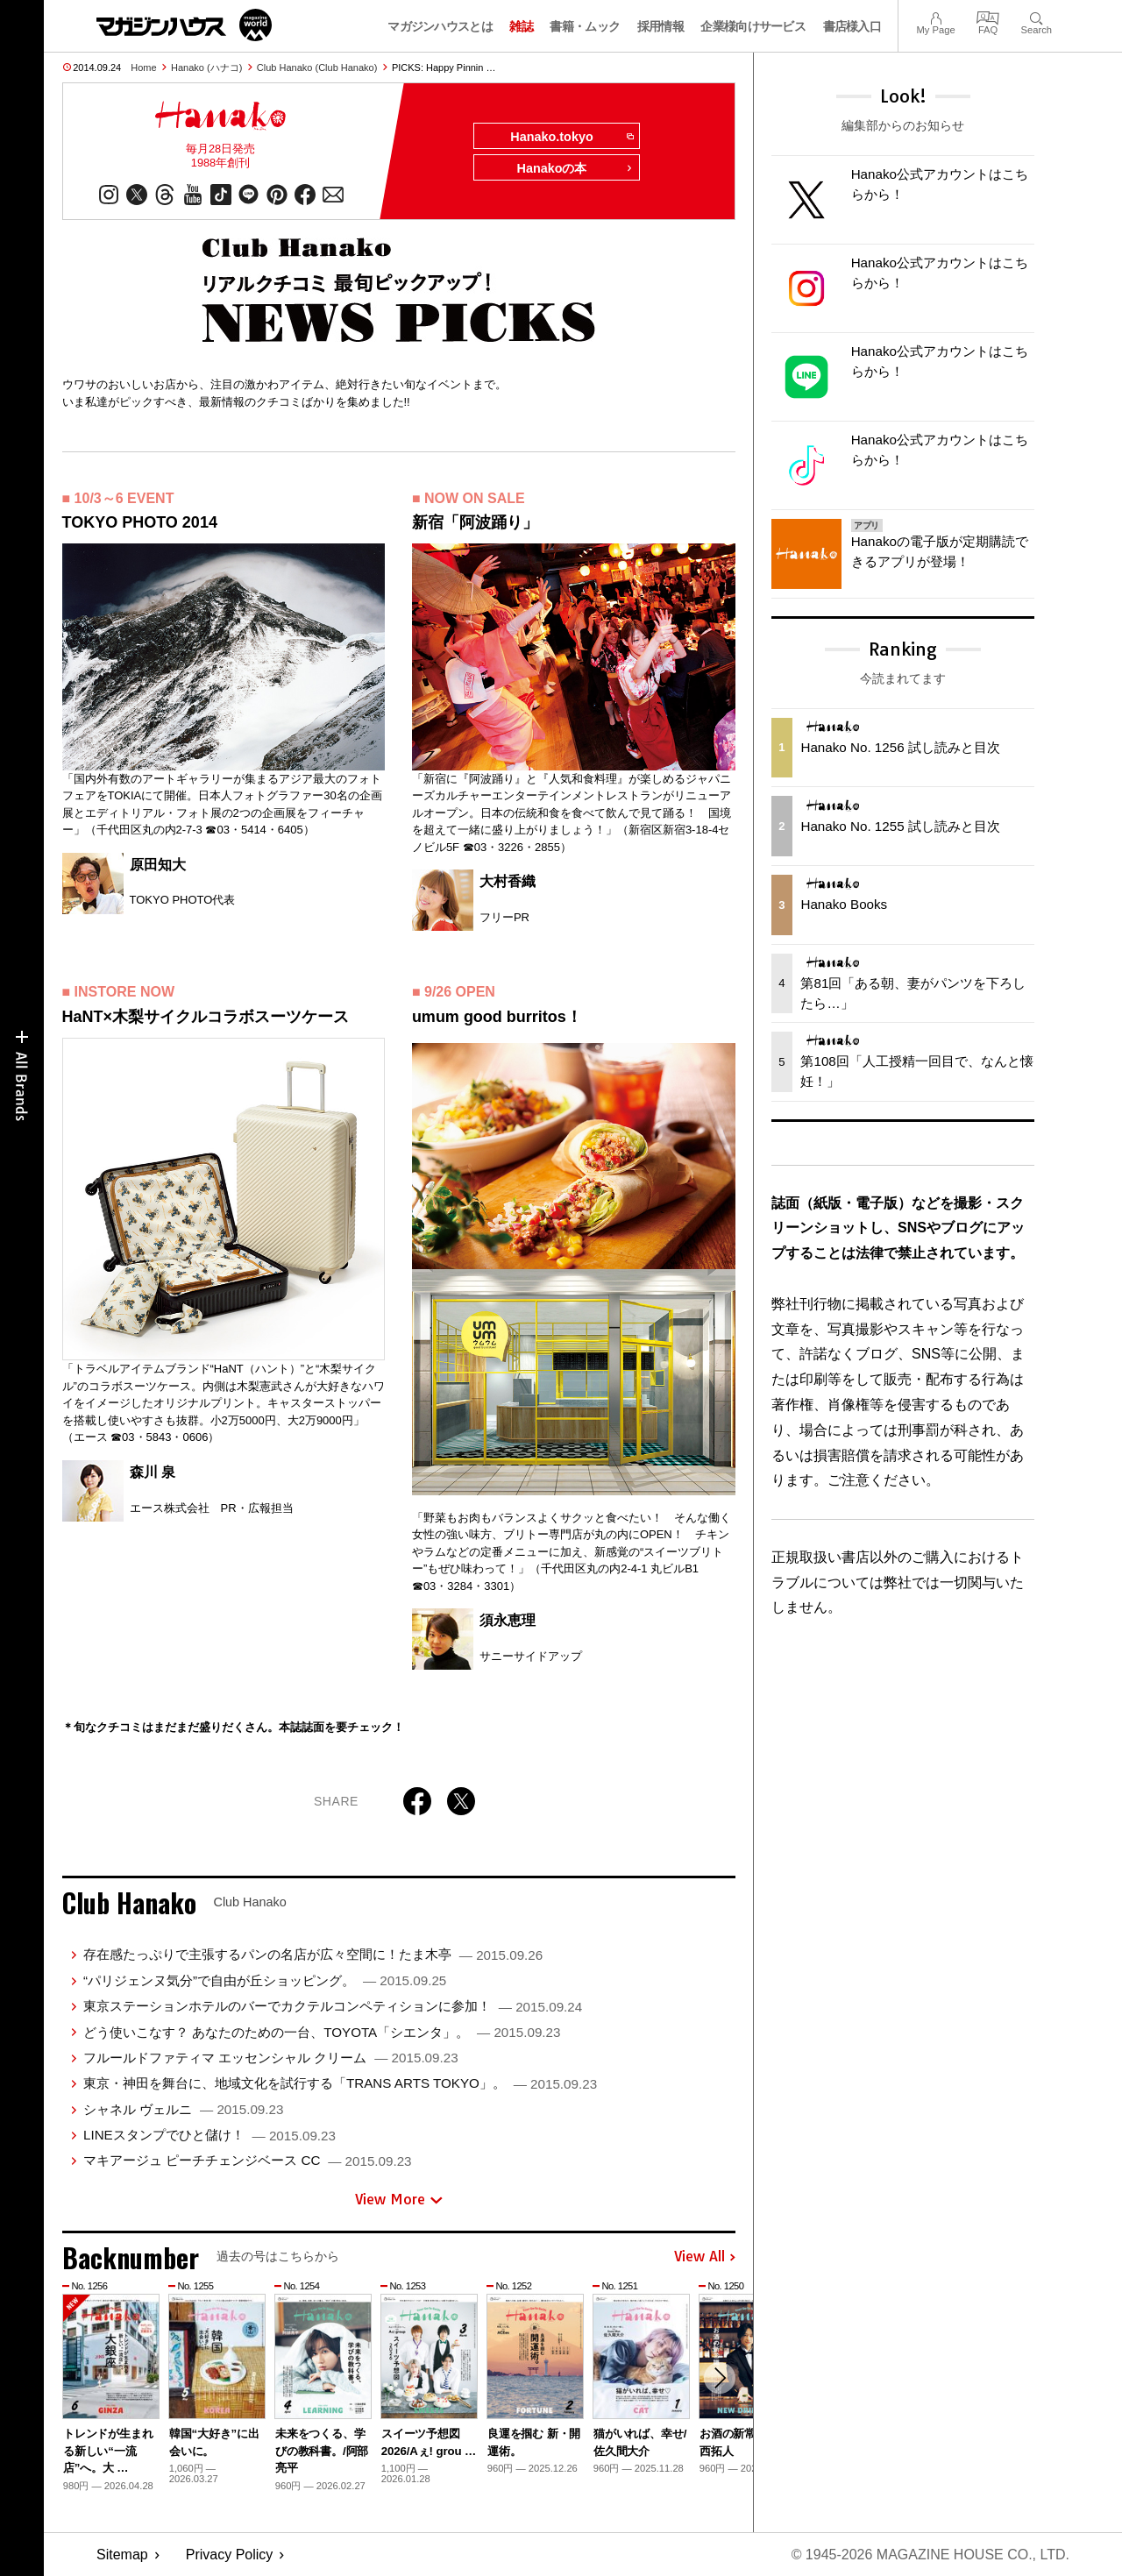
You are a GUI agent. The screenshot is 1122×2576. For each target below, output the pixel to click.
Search (1036, 16)
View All (704, 2257)
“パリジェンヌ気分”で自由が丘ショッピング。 (264, 1980)
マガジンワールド (184, 25)
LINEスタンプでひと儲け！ (209, 2134)
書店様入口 (852, 26)
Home (143, 67)
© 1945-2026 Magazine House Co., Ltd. (930, 2554)
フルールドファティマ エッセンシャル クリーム (270, 2057)
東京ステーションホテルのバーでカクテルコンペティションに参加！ (332, 2005)
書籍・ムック (585, 26)
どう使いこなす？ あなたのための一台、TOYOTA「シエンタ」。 (321, 2032)
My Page (935, 16)
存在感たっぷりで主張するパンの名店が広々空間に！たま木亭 (313, 1954)
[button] (719, 2378)
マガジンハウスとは (440, 26)
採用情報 (660, 26)
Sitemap (122, 2554)
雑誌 (521, 26)
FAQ (988, 16)
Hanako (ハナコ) (206, 67)
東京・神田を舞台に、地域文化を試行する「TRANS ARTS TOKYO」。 (340, 2083)
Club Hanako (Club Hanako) (317, 67)
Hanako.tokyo (571, 137)
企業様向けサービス (753, 26)
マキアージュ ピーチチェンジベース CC (247, 2160)
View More (399, 2199)
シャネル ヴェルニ (183, 2109)
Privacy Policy (229, 2554)
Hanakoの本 (575, 168)
